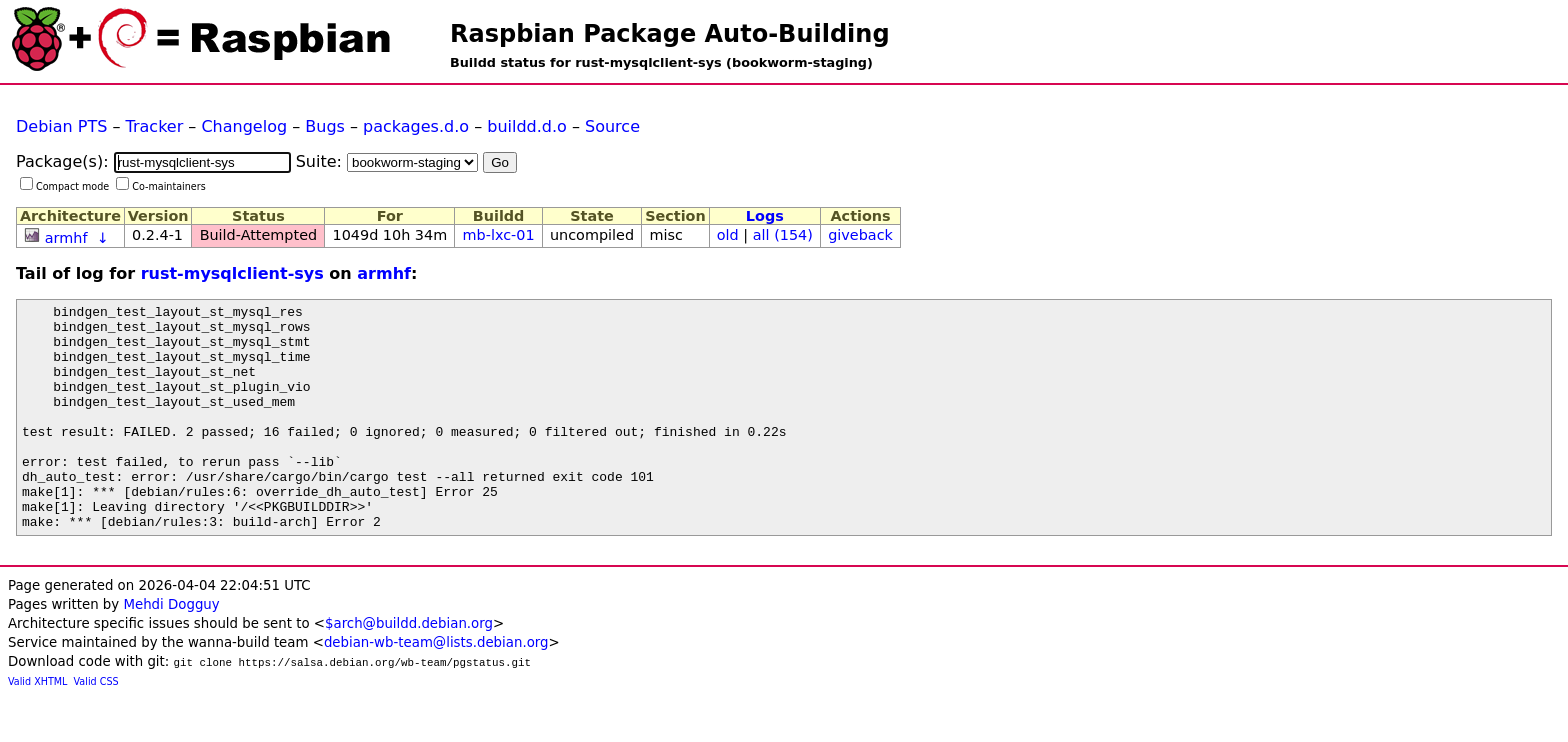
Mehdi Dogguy (171, 649)
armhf (66, 238)
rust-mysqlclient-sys (232, 273)
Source (612, 126)
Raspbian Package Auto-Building (670, 34)
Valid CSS (96, 726)
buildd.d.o (527, 126)
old (728, 235)
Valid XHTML (37, 726)
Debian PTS (61, 126)
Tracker (155, 126)
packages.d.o (416, 126)
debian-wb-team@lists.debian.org (436, 687)
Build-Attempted (259, 235)
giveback (860, 235)
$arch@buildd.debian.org (409, 668)
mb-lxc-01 (499, 235)
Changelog (244, 126)
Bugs (325, 126)
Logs (765, 216)
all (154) (783, 235)
